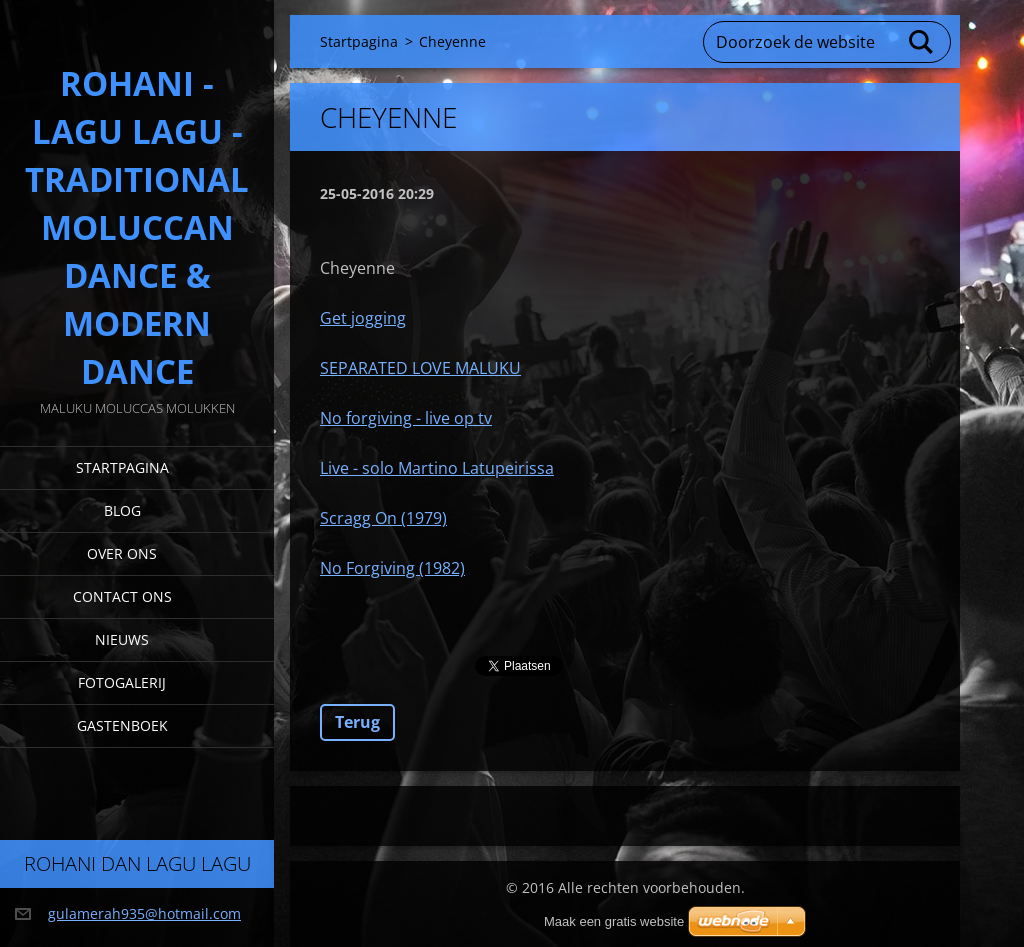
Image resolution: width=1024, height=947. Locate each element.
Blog (122, 510)
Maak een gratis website (614, 921)
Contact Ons (122, 596)
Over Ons (122, 553)
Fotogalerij (122, 682)
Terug (357, 722)
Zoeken (922, 42)
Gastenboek (122, 725)
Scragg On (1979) (383, 518)
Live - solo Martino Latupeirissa (437, 468)
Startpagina (122, 467)
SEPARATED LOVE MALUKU (420, 368)
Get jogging (363, 318)
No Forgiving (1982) (392, 568)
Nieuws (122, 639)
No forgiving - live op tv (406, 418)
